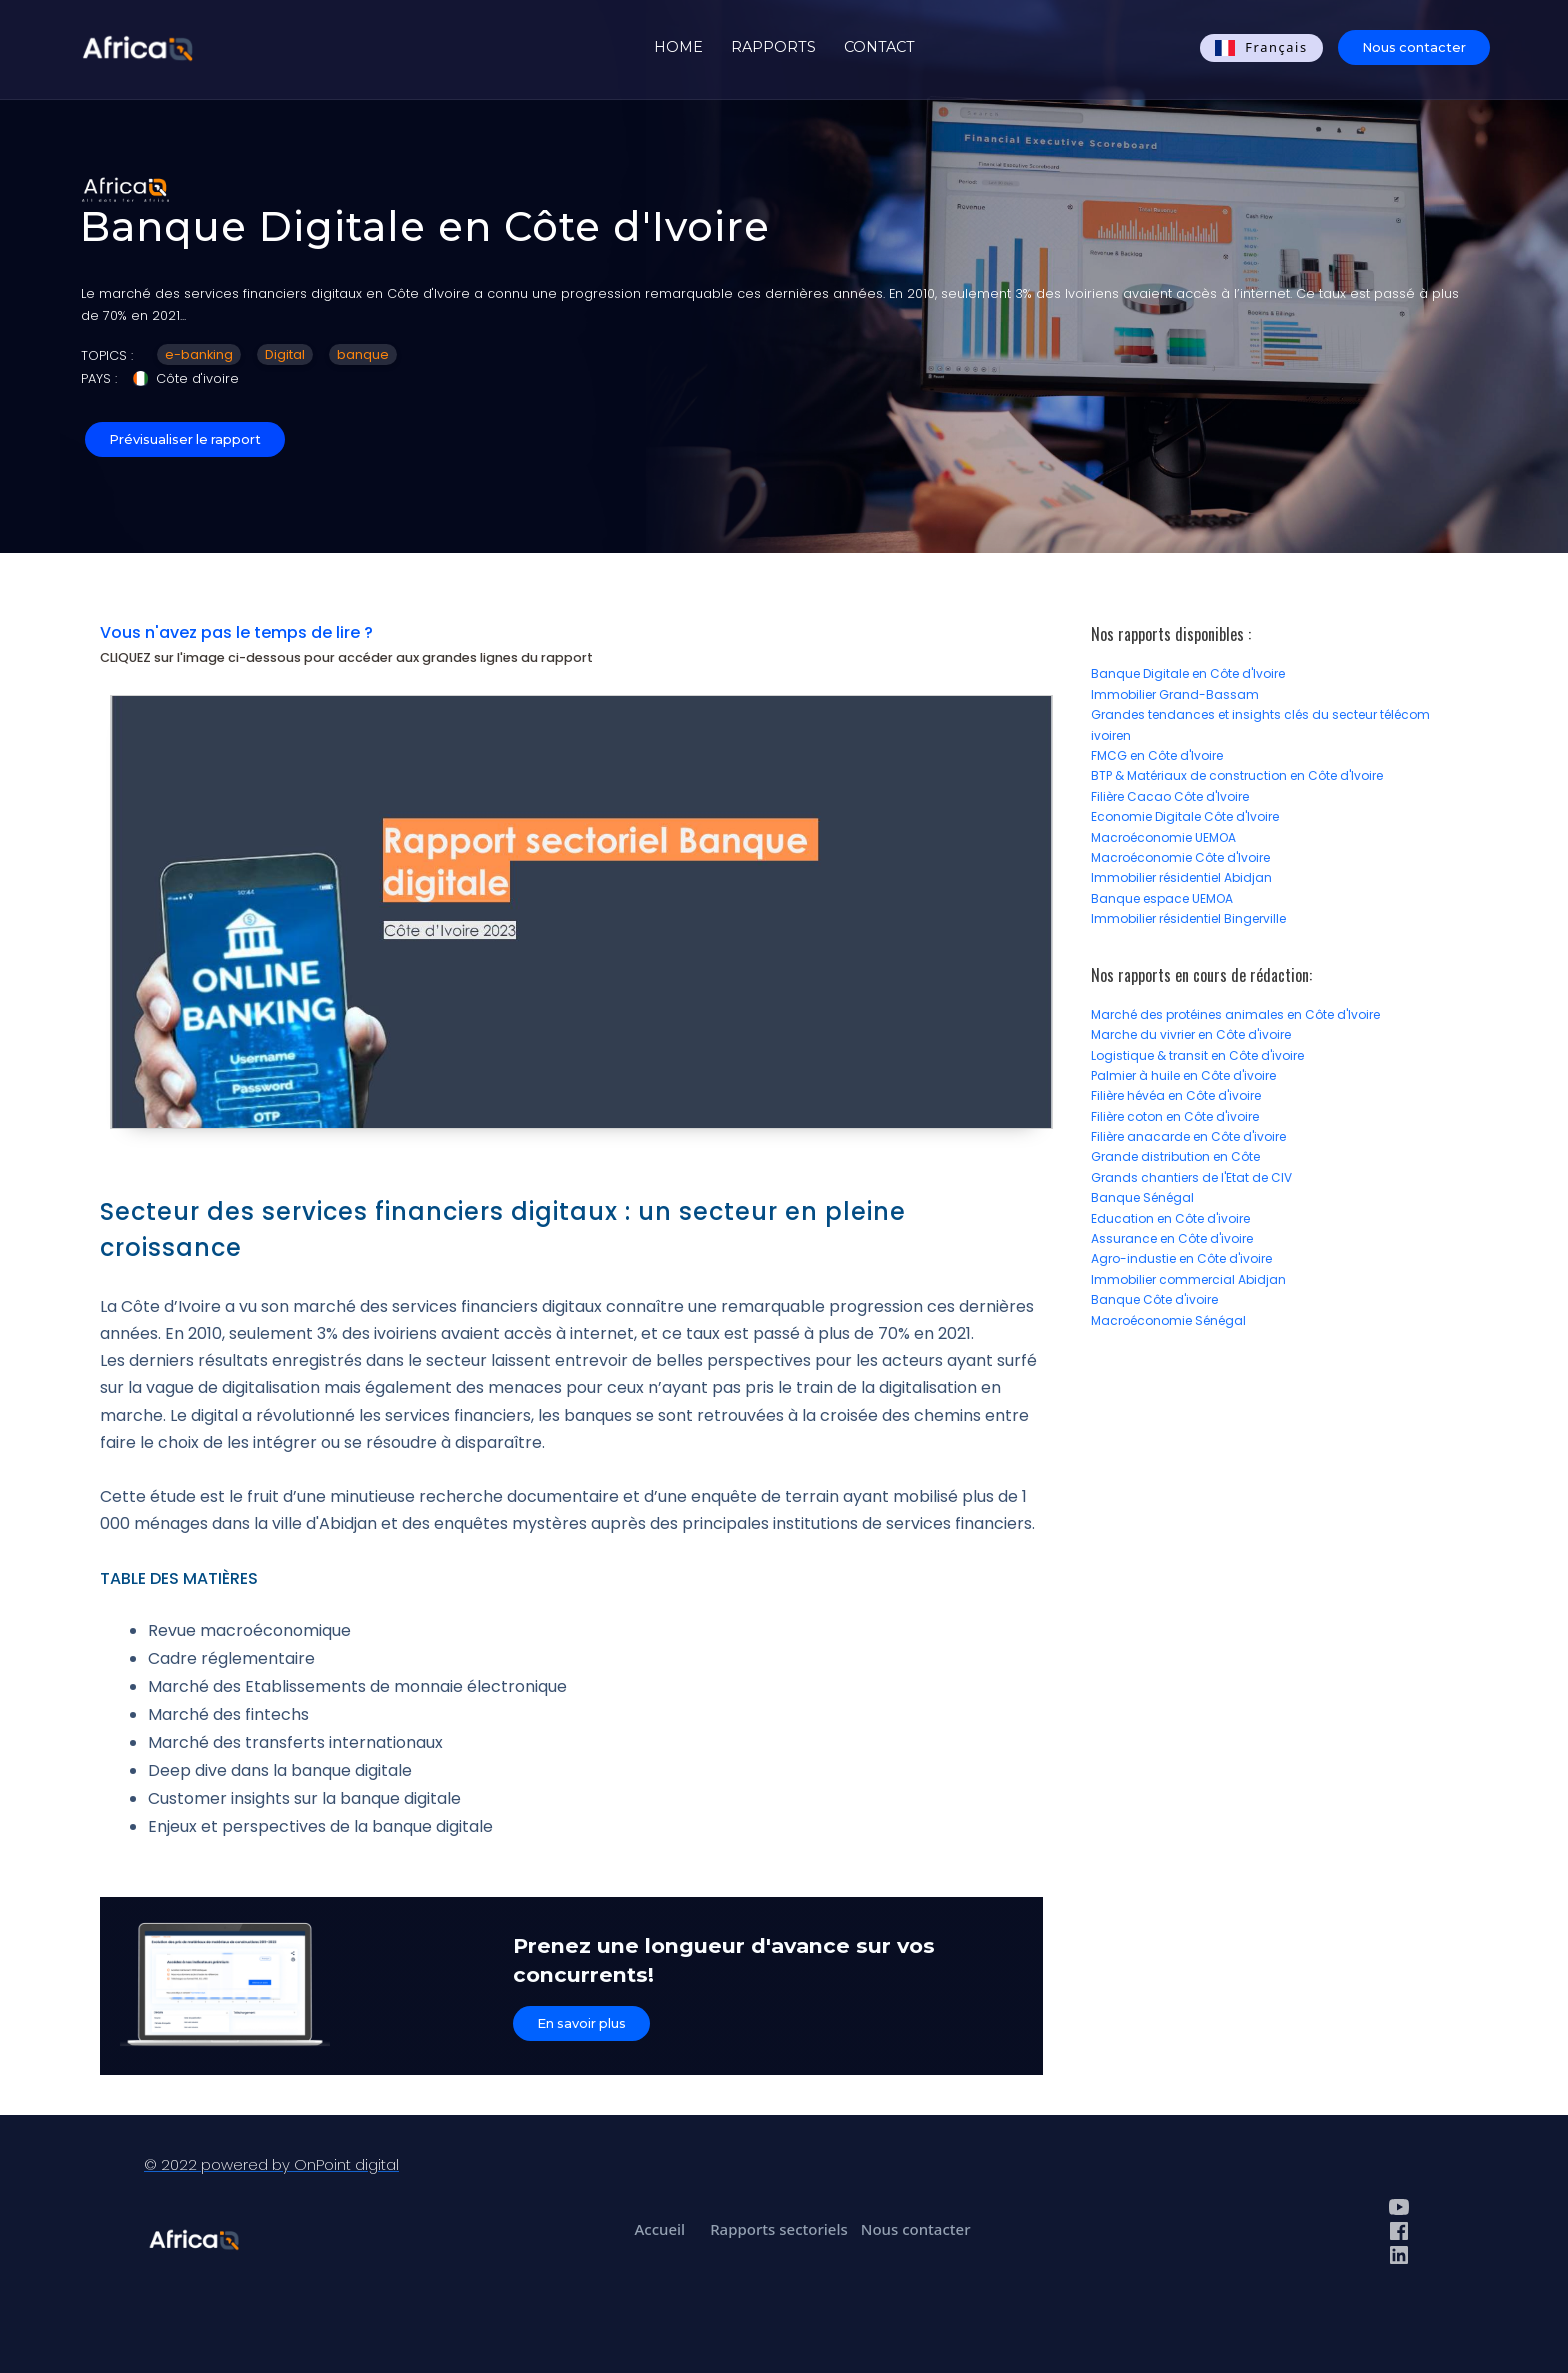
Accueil (659, 2229)
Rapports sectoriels (779, 2229)
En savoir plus (581, 2023)
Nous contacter (1414, 47)
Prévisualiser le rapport (185, 439)
